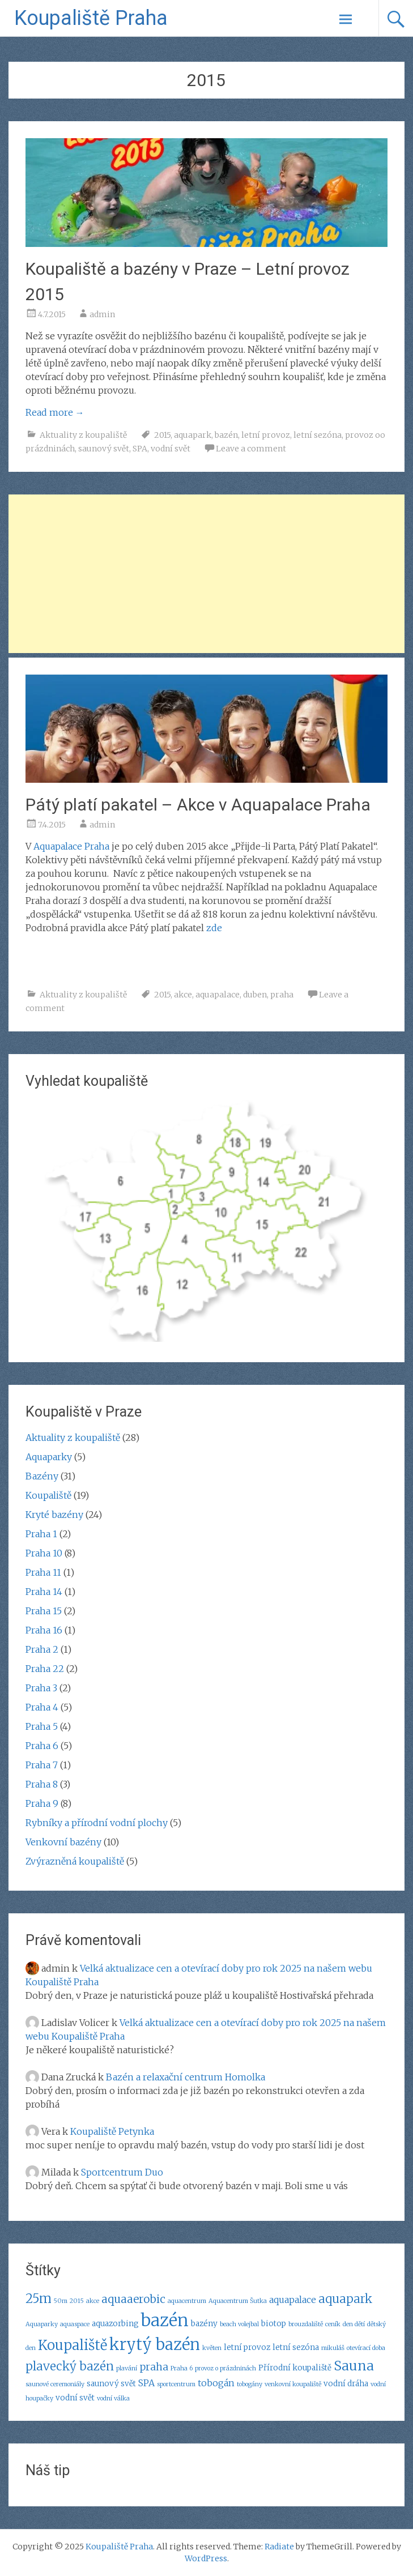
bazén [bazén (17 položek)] (165, 2320)
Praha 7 (41, 1765)
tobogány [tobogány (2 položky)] (249, 2384)
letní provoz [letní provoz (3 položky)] (247, 2347)
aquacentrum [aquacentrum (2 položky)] (187, 2301)
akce (183, 995)
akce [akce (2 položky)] (92, 2301)
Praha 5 (41, 1726)
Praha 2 (41, 1649)
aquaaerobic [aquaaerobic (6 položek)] (133, 2299)
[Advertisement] (206, 573)
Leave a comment (251, 448)
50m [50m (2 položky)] (60, 2301)
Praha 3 (41, 1688)
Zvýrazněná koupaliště (74, 1861)
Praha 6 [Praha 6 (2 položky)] (182, 2368)
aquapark (192, 435)
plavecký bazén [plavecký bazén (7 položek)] (69, 2366)
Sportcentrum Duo (122, 2172)
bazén (226, 435)
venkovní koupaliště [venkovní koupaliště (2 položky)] (293, 2384)
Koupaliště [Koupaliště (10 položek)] (72, 2345)
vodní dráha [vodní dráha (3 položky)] (345, 2384)
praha (281, 995)
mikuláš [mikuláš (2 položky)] (332, 2348)
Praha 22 (44, 1668)
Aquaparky (48, 1456)
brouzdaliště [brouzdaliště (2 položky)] (305, 2324)
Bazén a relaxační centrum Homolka (185, 2077)
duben (255, 995)
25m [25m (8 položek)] (38, 2298)
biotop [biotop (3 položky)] (273, 2323)
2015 (162, 435)
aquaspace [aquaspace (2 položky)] (75, 2324)
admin (102, 314)
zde (214, 927)
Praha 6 (41, 1745)
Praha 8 (41, 1784)
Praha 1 (41, 1533)
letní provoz (265, 435)
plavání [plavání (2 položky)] (126, 2368)
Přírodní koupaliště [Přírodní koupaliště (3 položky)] (294, 2368)
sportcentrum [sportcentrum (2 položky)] (176, 2384)
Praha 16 (43, 1630)
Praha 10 (43, 1553)
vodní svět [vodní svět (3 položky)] (75, 2398)
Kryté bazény (54, 1514)
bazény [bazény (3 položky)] (204, 2323)
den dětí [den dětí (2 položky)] (354, 2324)
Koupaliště (48, 1495)
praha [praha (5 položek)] (153, 2366)
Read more (54, 412)
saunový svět (103, 448)
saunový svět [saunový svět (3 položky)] (111, 2384)
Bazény (41, 1476)
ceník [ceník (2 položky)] (332, 2324)
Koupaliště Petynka (112, 2131)
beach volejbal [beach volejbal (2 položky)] (239, 2324)
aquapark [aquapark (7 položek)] (345, 2299)
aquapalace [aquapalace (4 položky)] (292, 2299)
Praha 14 (43, 1591)
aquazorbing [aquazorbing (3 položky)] (115, 2323)
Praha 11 (43, 1572)
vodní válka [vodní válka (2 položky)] (113, 2398)
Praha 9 (41, 1803)
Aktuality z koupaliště (83, 435)
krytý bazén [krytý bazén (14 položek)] (154, 2344)
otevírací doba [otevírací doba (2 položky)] (366, 2348)
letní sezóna (317, 435)
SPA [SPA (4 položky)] (146, 2383)
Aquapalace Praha (71, 846)
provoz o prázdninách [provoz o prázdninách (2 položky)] (225, 2368)
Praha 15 (43, 1611)
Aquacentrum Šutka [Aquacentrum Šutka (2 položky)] (237, 2301)
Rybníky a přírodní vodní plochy (96, 1822)
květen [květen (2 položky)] (212, 2348)
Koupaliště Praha (91, 18)
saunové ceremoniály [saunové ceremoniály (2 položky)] (54, 2384)
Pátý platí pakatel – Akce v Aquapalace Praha (198, 804)
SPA (140, 448)
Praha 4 (41, 1707)
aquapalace (217, 995)
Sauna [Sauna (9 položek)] (354, 2365)
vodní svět (170, 448)
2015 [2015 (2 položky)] (77, 2301)
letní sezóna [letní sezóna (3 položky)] (296, 2347)
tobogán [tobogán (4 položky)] (216, 2383)
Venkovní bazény (63, 1842)
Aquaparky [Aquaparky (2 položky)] (41, 2324)
